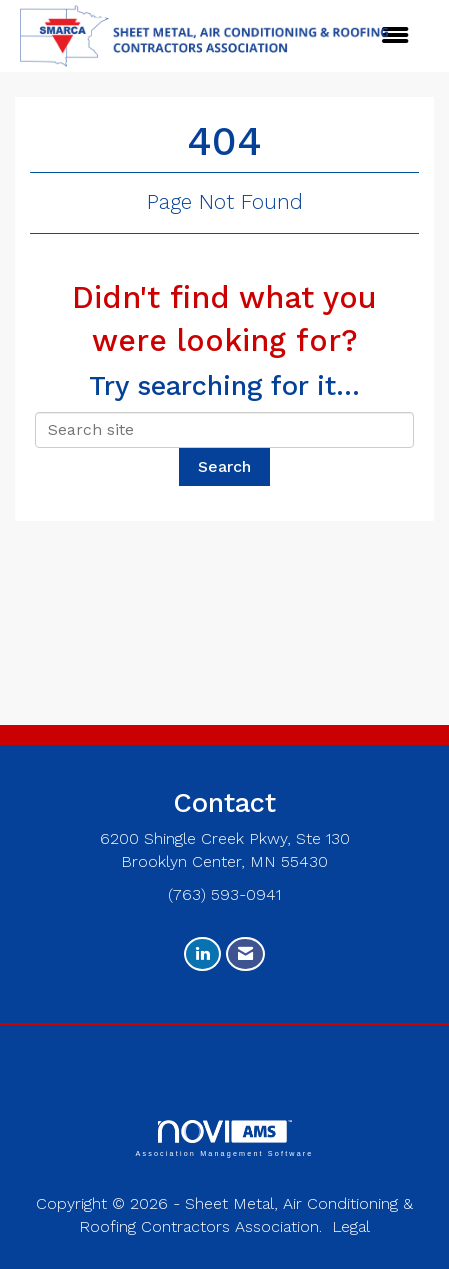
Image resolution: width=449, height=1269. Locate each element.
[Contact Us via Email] (245, 954)
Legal (351, 1226)
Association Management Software (224, 1138)
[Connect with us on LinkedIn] (202, 954)
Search (224, 466)
